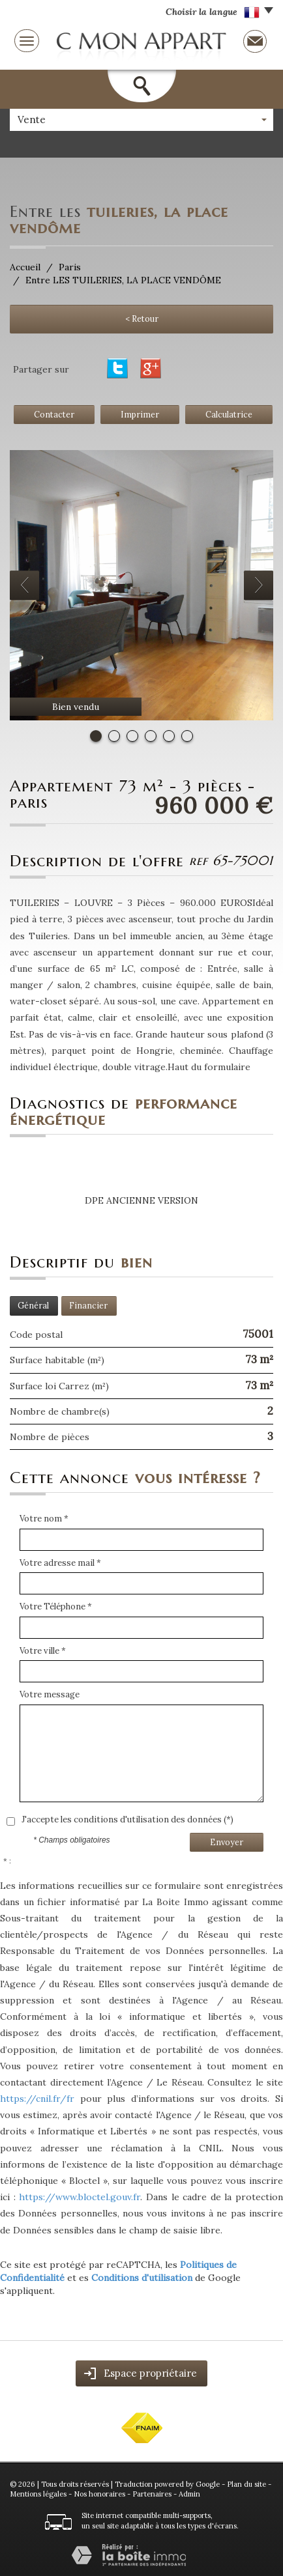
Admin (189, 2493)
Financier (88, 1305)
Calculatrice (228, 414)
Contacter (54, 414)
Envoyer (226, 1842)
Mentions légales (38, 2493)
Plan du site (246, 2484)
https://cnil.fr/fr (37, 2098)
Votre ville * (43, 1650)
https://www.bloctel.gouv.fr (79, 2197)
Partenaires (151, 2493)
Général (33, 1305)
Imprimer (140, 414)
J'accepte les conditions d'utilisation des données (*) (127, 1819)
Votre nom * (44, 1518)
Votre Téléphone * (56, 1606)
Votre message (50, 1694)
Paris (70, 267)
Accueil (25, 267)
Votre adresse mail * (60, 1562)
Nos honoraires (99, 2493)
